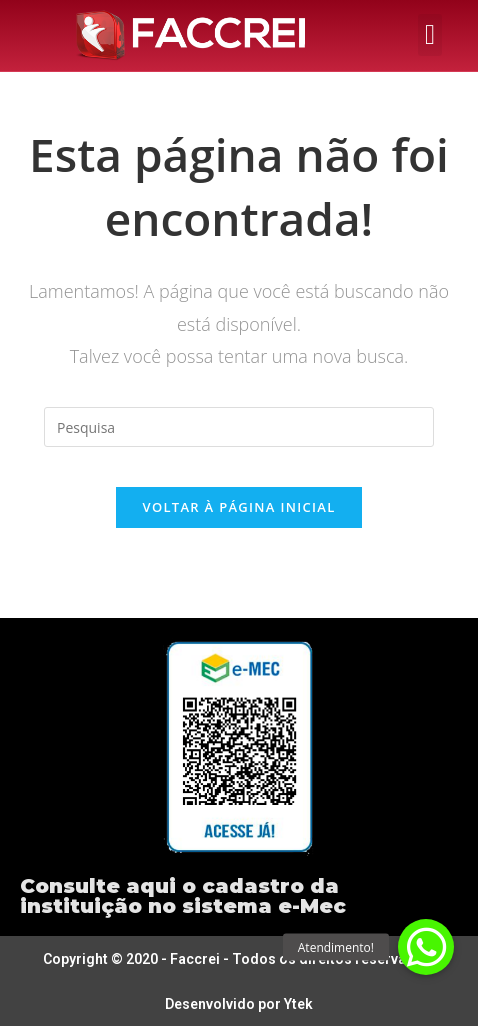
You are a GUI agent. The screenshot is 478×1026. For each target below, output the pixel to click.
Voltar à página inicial (238, 507)
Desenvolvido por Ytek (239, 1004)
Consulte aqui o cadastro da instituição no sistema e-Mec (183, 896)
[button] (430, 35)
